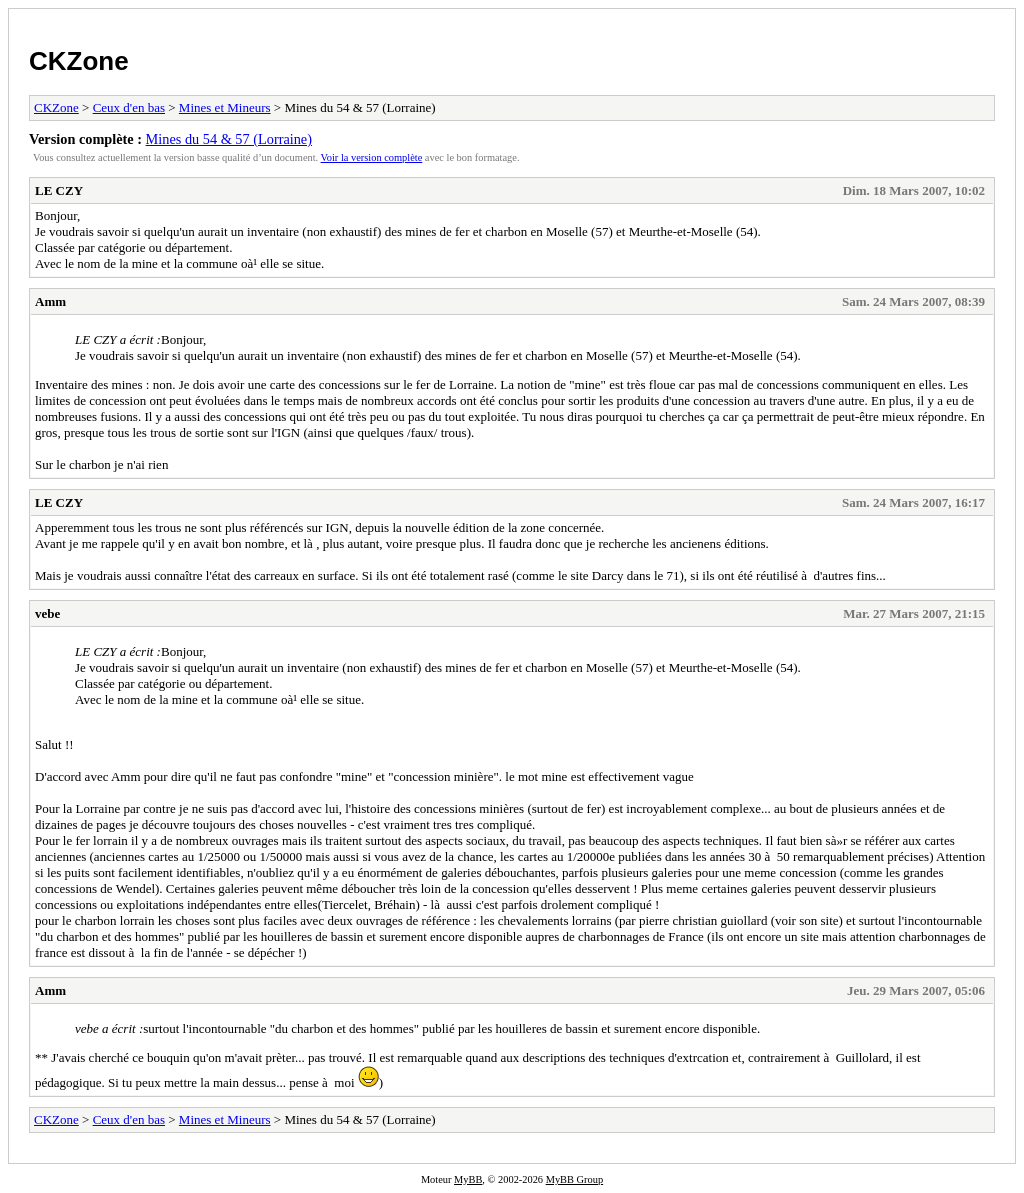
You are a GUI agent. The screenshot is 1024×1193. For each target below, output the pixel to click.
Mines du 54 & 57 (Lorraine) (229, 139)
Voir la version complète (372, 157)
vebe (47, 613)
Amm (50, 301)
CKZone (79, 61)
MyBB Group (574, 1179)
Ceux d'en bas (129, 107)
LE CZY (59, 190)
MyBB (468, 1179)
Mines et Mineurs (225, 107)
